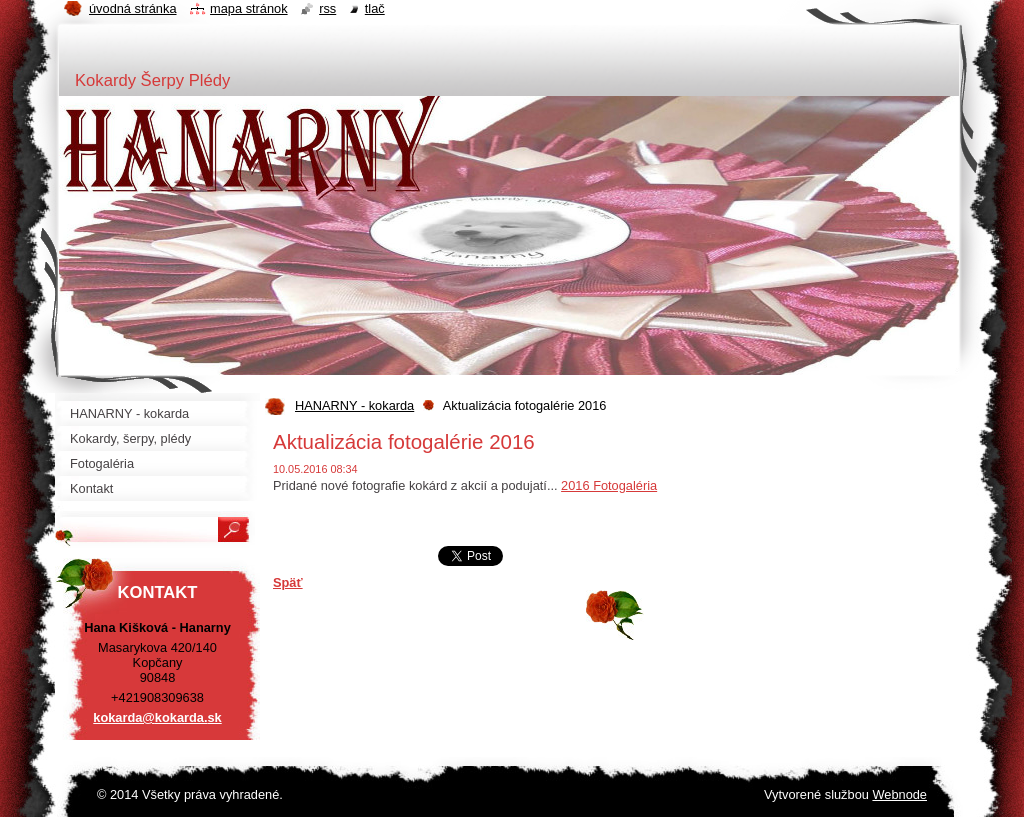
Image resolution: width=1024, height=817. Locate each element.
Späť (288, 582)
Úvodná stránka (133, 8)
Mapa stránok (249, 8)
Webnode (899, 794)
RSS (327, 8)
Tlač (375, 8)
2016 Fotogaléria (609, 485)
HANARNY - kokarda (354, 405)
